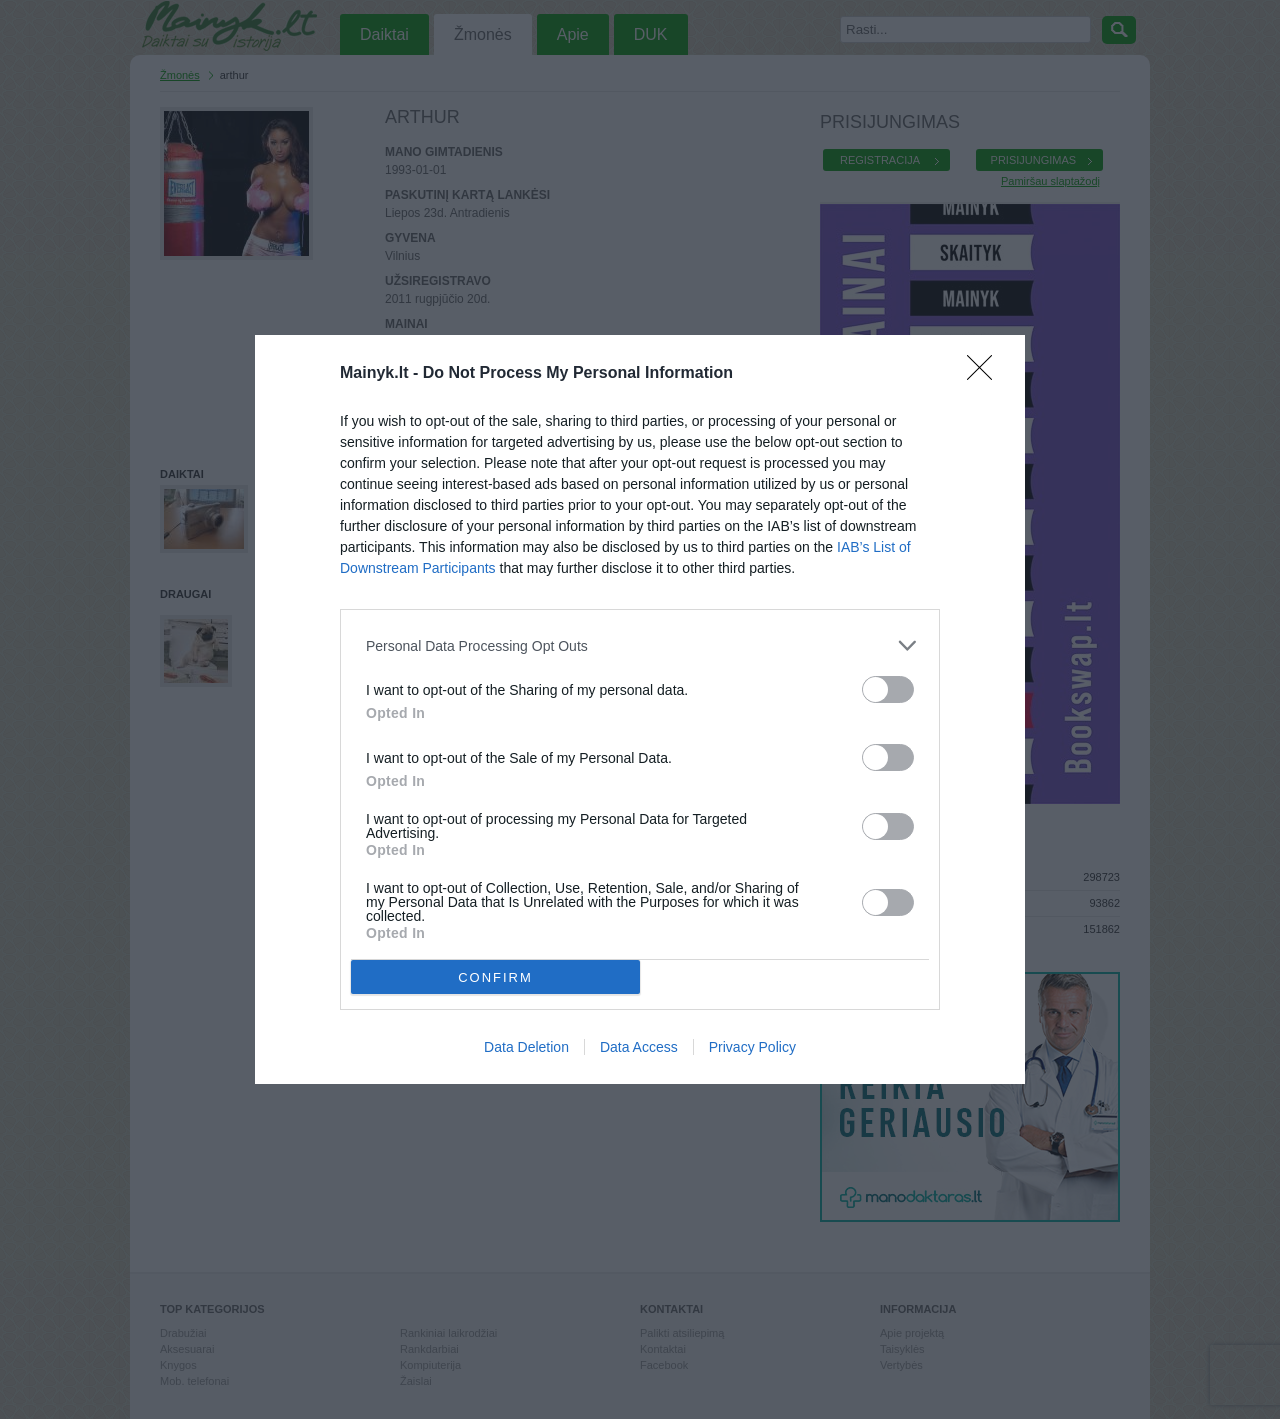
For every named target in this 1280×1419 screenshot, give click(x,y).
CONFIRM (495, 976)
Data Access (639, 1047)
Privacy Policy (752, 1047)
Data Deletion (526, 1047)
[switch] (888, 689)
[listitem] (640, 645)
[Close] (986, 374)
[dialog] (640, 709)
